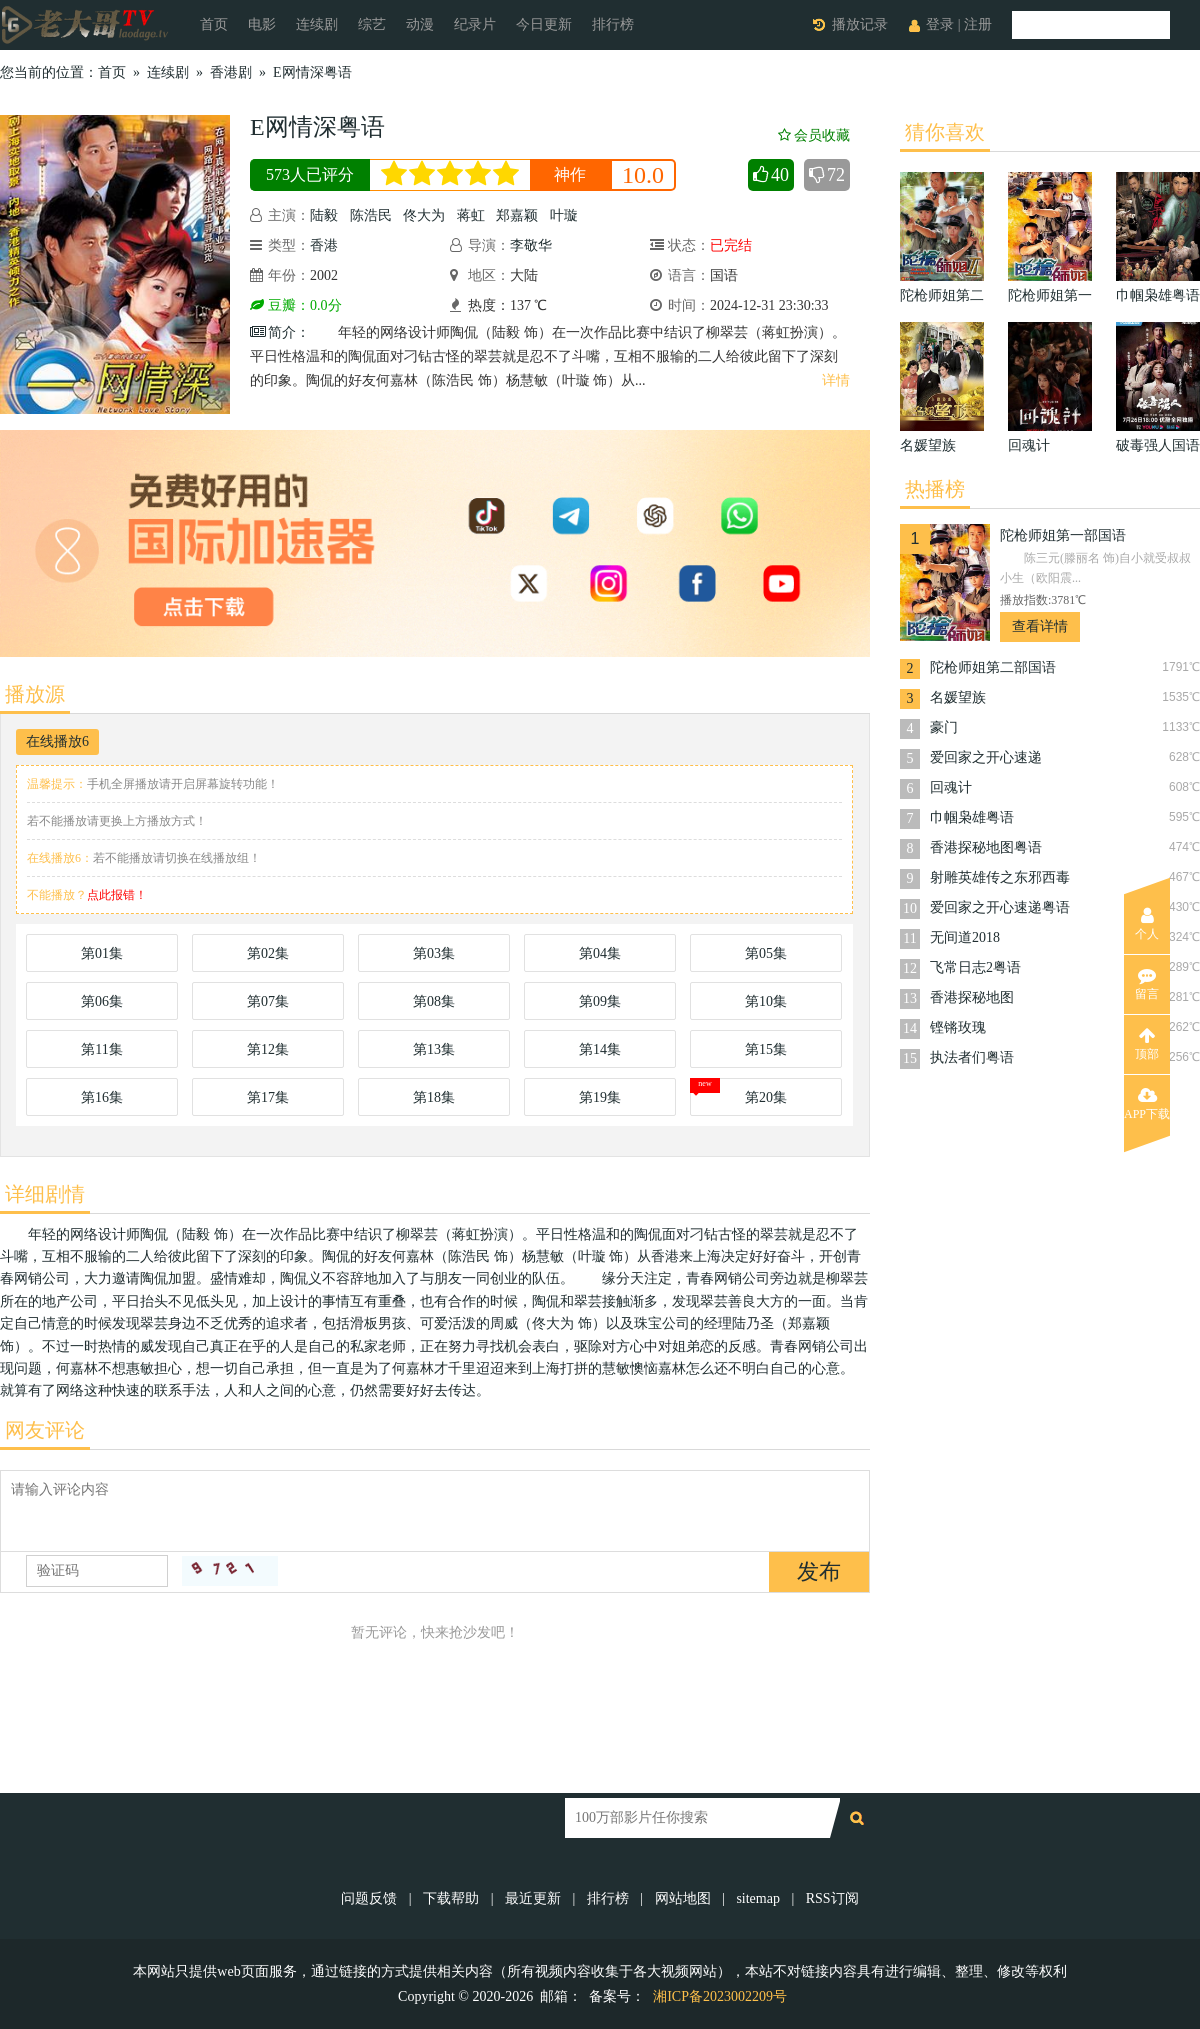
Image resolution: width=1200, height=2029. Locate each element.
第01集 (102, 953)
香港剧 (231, 72)
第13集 (434, 1049)
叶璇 (564, 215)
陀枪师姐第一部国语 (1063, 535)
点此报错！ (117, 895)
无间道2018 (965, 937)
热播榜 (935, 489)
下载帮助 (451, 1898)
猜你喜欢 (945, 132)
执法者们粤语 (972, 1057)
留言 (1147, 984)
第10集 (766, 1001)
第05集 (766, 953)
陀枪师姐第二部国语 (993, 667)
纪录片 (475, 24)
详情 (836, 380)
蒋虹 (471, 215)
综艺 (372, 24)
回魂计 (951, 787)
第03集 (434, 953)
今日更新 (544, 24)
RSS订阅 (832, 1898)
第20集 (766, 1097)
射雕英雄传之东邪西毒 (1000, 877)
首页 (214, 24)
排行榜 (613, 24)
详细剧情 (45, 1194)
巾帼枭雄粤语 (972, 817)
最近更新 (533, 1898)
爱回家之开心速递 (986, 757)
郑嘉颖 (517, 215)
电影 (262, 24)
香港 (324, 245)
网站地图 (683, 1898)
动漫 (420, 24)
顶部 (1147, 1044)
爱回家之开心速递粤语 (1000, 907)
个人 (1147, 924)
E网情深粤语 (312, 72)
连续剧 (317, 24)
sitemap (758, 1898)
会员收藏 (814, 135)
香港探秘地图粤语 (986, 847)
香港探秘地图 (972, 997)
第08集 (434, 1001)
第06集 (102, 1001)
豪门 (944, 727)
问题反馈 (371, 1898)
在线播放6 (57, 741)
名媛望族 (958, 697)
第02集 (268, 953)
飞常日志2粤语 (975, 967)
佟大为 (424, 215)
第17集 (268, 1097)
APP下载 (1147, 1104)
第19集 (600, 1097)
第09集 (600, 1001)
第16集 (102, 1097)
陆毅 (324, 215)
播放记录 (860, 24)
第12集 (268, 1049)
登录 (940, 24)
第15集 (766, 1049)
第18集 (434, 1097)
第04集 (600, 953)
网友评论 (45, 1430)
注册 (978, 24)
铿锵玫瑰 (958, 1027)
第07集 (268, 1001)
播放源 (35, 694)
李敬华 (531, 245)
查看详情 (1040, 626)
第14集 (600, 1049)
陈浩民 (371, 215)
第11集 (101, 1049)
